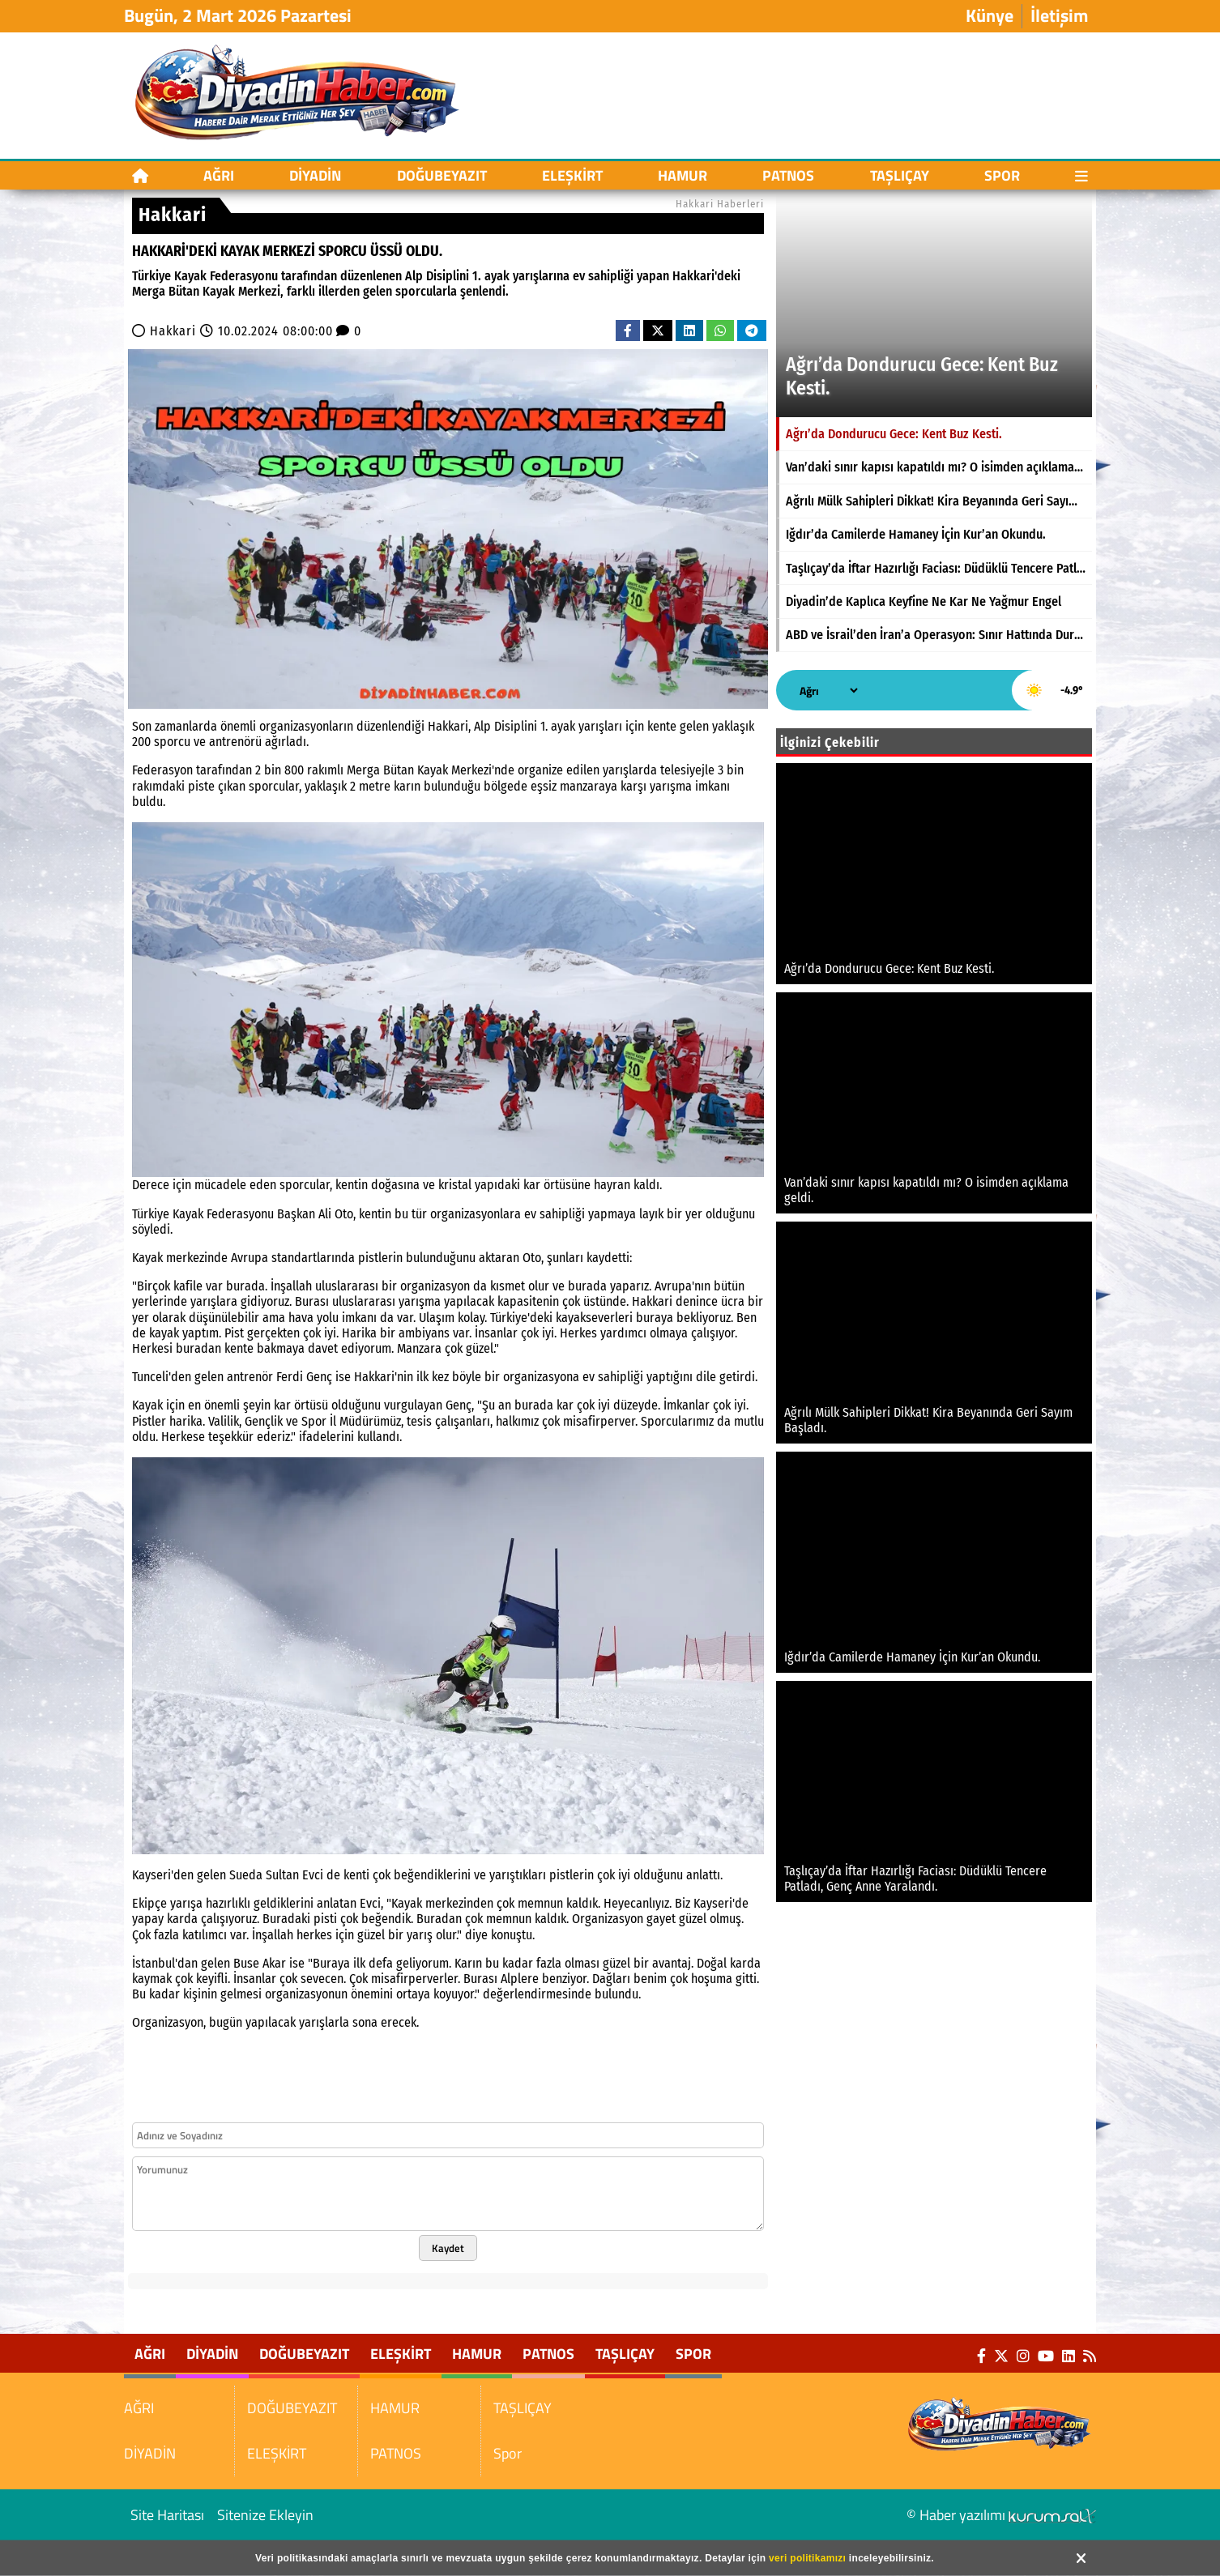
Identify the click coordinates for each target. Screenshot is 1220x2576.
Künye (989, 16)
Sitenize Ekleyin (265, 2515)
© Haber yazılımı (1001, 2515)
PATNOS (788, 175)
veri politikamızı (807, 2558)
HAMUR (682, 175)
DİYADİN (315, 175)
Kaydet (448, 2248)
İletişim (1059, 16)
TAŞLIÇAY (899, 175)
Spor (1002, 175)
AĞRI (218, 175)
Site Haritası (167, 2515)
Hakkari (173, 331)
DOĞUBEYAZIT (442, 175)
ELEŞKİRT (572, 175)
